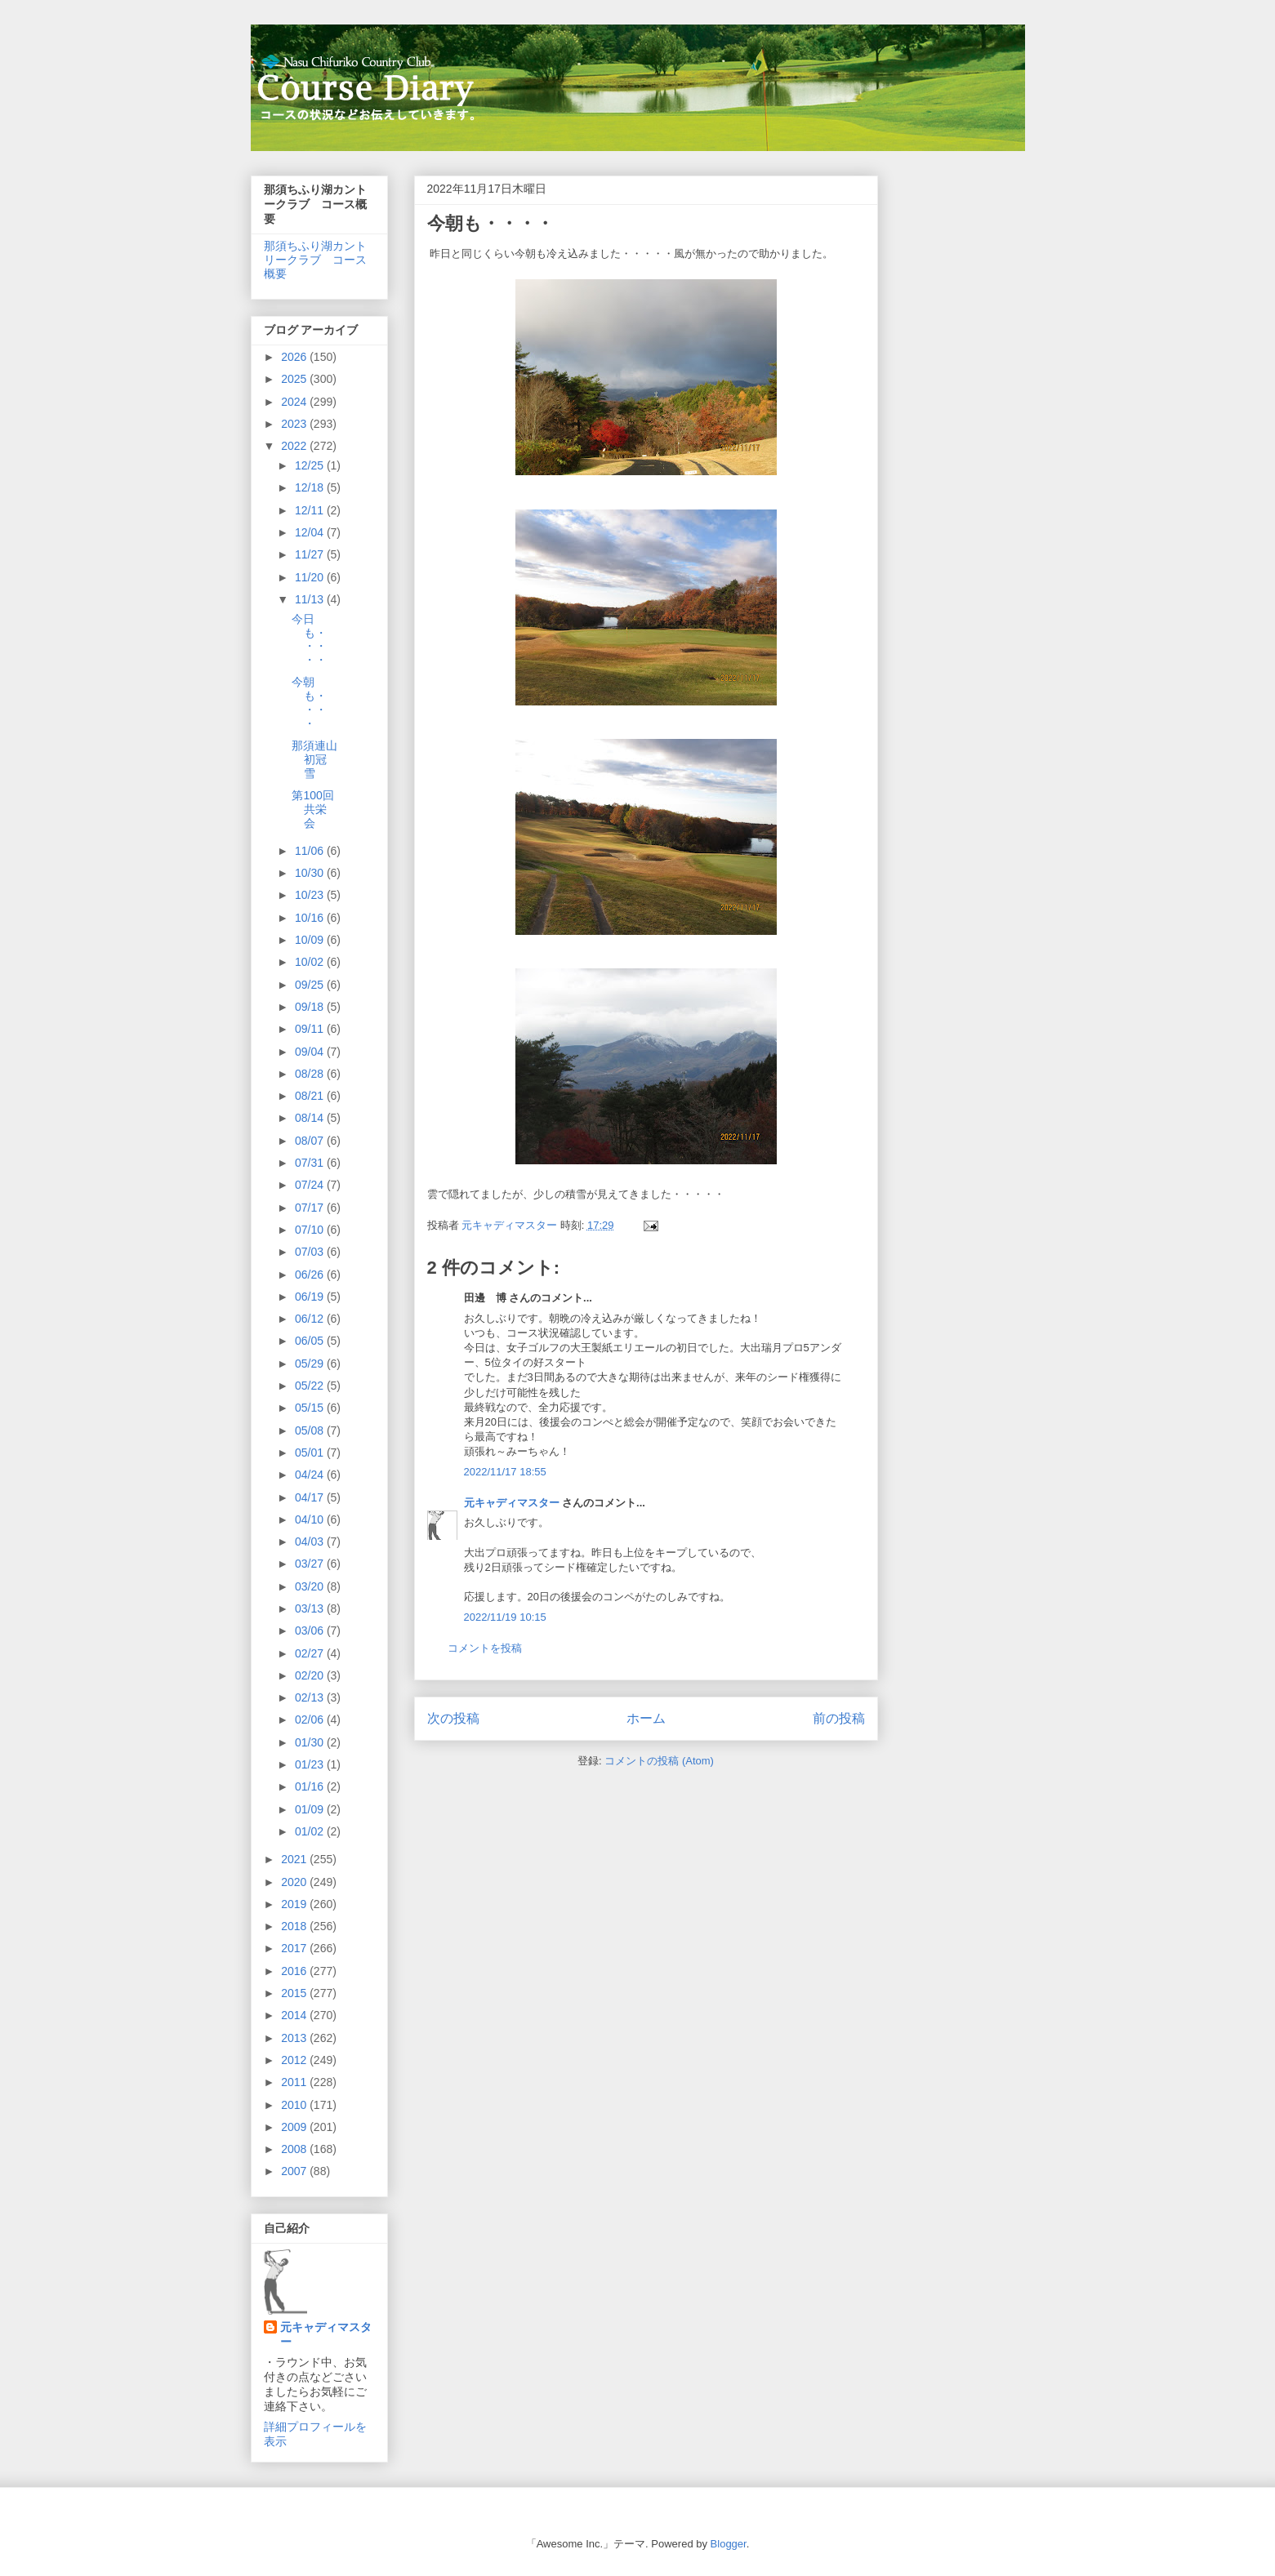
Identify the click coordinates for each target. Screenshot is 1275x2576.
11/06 (311, 850)
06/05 (311, 1340)
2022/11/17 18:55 (505, 1472)
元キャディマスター (511, 1503)
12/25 (311, 465)
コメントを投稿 (485, 1648)
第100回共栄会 (312, 809)
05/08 (311, 1430)
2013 (295, 2037)
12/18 (311, 487)
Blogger (729, 2544)
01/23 (311, 1764)
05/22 (311, 1385)
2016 (295, 1971)
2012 (295, 2060)
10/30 (311, 872)
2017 (295, 1948)
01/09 (311, 1809)
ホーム (646, 1718)
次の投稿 (453, 1718)
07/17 (311, 1207)
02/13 (311, 1697)
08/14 (311, 1117)
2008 (295, 2149)
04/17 (311, 1497)
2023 (295, 423)
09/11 (311, 1028)
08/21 (311, 1095)
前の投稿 (839, 1718)
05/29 (311, 1363)
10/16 (311, 917)
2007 (295, 2171)
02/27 (311, 1653)
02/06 (311, 1719)
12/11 (311, 510)
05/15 (311, 1407)
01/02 (311, 1831)
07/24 (311, 1184)
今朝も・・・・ (309, 702)
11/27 (311, 554)
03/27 (311, 1563)
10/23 (311, 894)
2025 (295, 378)
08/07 (311, 1140)
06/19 (311, 1296)
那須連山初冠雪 (314, 759)
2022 (295, 445)
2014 (295, 2015)
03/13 (311, 1608)
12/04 (311, 532)
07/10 (311, 1229)
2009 (295, 2126)
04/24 (311, 1474)
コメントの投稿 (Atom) (659, 1761)
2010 (295, 2104)
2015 (295, 1993)
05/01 (311, 1452)
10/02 (311, 961)
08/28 (311, 1073)
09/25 (311, 984)
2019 (295, 1904)
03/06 (311, 1630)
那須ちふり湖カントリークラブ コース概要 (315, 259)
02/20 (311, 1675)
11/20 (311, 577)
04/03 (311, 1541)
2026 (295, 356)
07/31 (311, 1162)
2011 (295, 2082)
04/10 (311, 1519)
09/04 (311, 1051)
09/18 (311, 1006)
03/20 (311, 1586)
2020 (295, 1882)
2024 (295, 401)
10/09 (311, 939)
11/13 (311, 599)
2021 (295, 1859)
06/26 (311, 1274)
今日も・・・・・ (309, 639)
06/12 (311, 1318)
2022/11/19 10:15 (505, 1617)
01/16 (311, 1786)
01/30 (311, 1742)
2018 (295, 1926)
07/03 (311, 1251)
